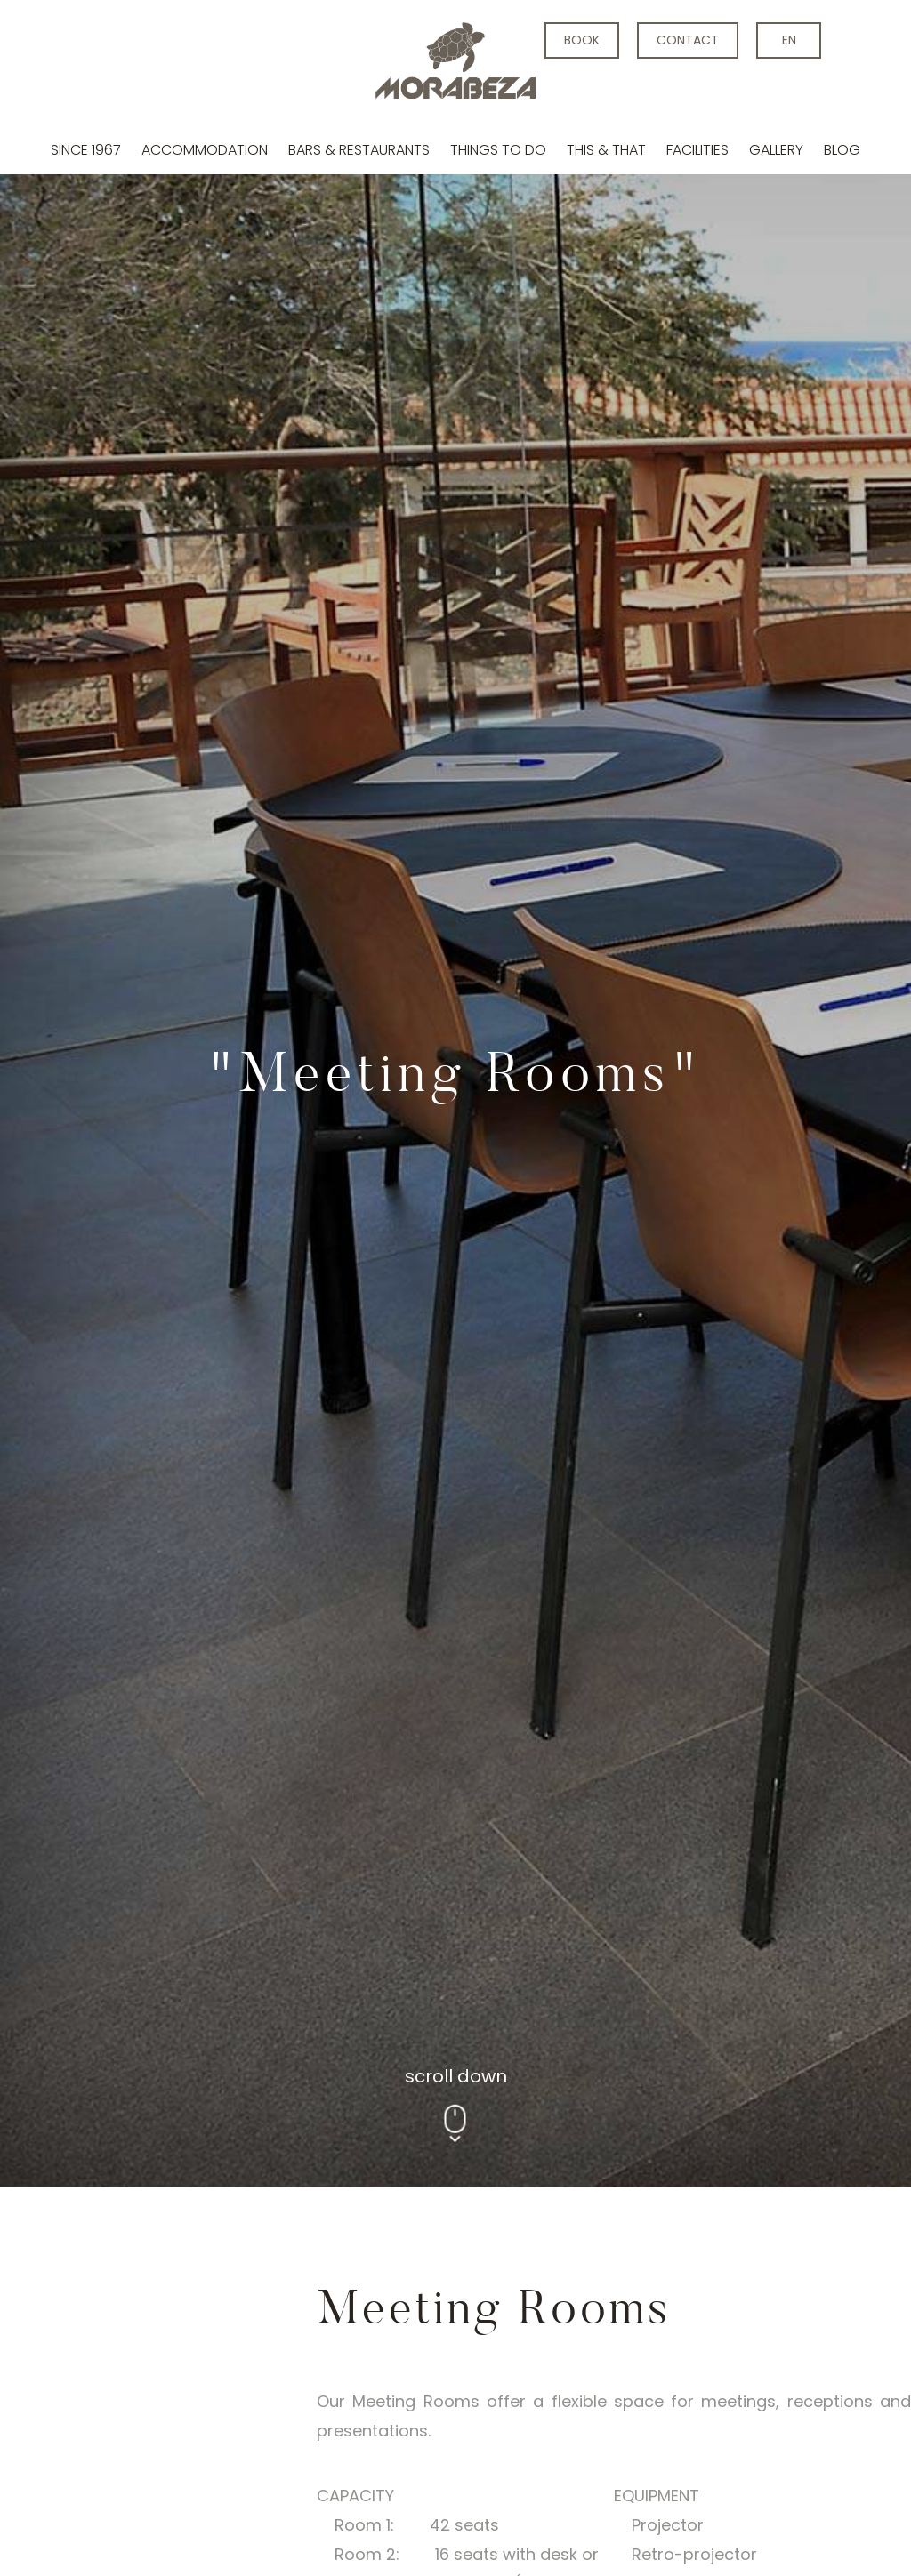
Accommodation (204, 150)
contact (688, 40)
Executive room (219, 1995)
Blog (842, 150)
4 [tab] (343, 2375)
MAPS (744, 1995)
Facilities (697, 150)
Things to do (498, 150)
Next (671, 2172)
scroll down (456, 1074)
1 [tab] (236, 2375)
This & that (606, 150)
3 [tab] (307, 2375)
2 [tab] (271, 2375)
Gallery (776, 150)
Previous (201, 2172)
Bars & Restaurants (359, 150)
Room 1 (378, 1995)
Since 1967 (86, 150)
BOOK (582, 40)
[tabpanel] (455, 592)
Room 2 (497, 1995)
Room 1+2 (625, 1995)
